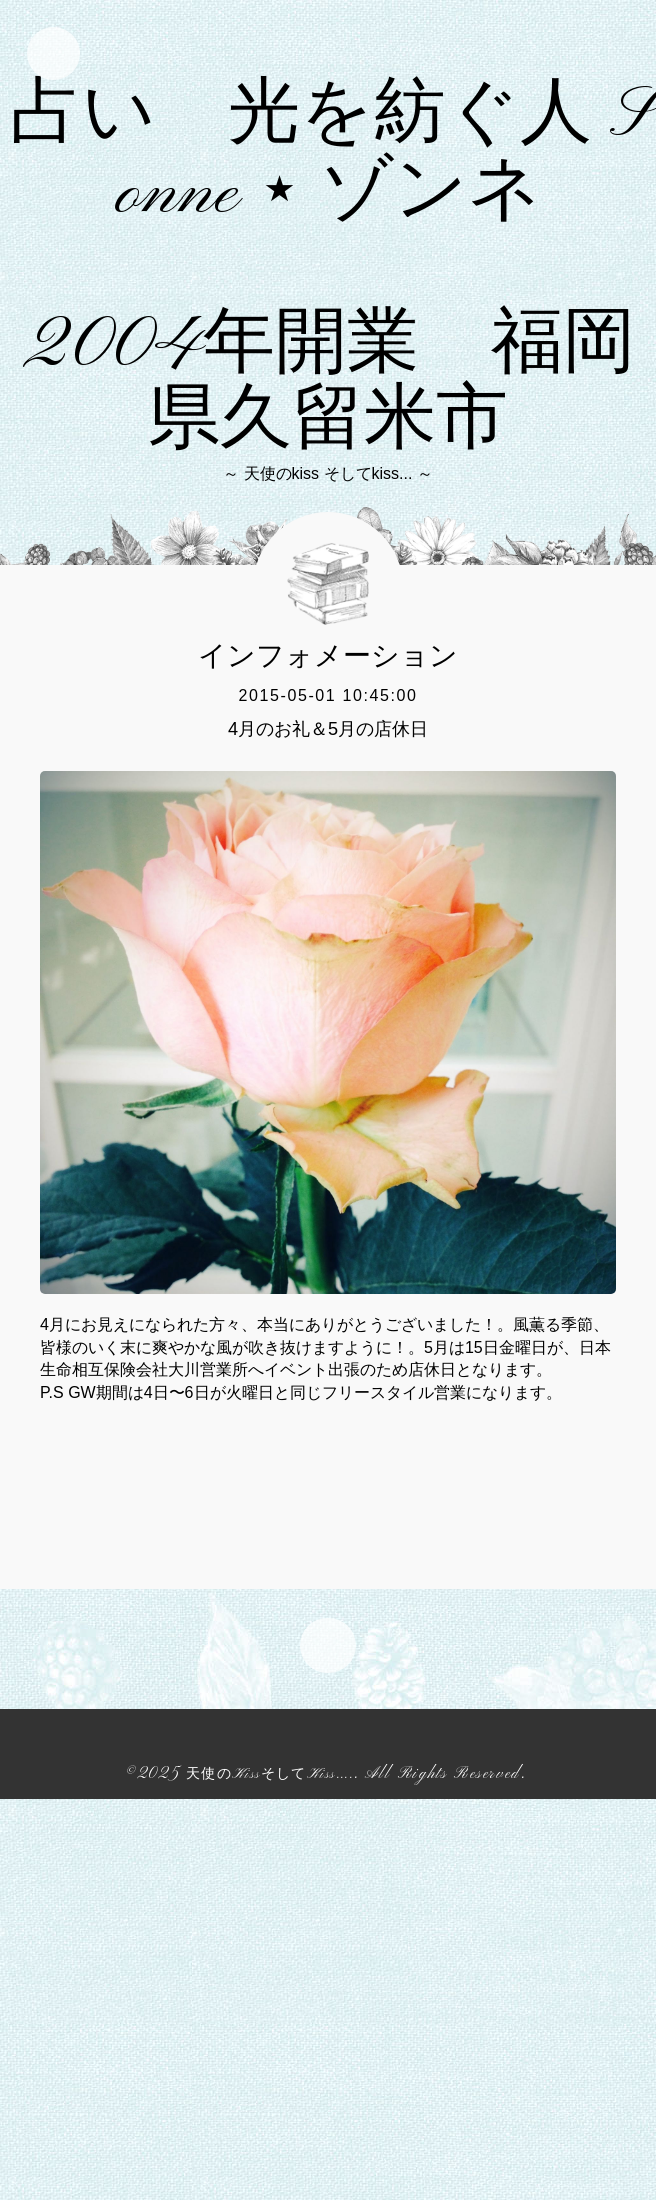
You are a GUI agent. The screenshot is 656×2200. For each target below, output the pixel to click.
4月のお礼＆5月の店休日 (328, 1130)
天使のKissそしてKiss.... (270, 2175)
